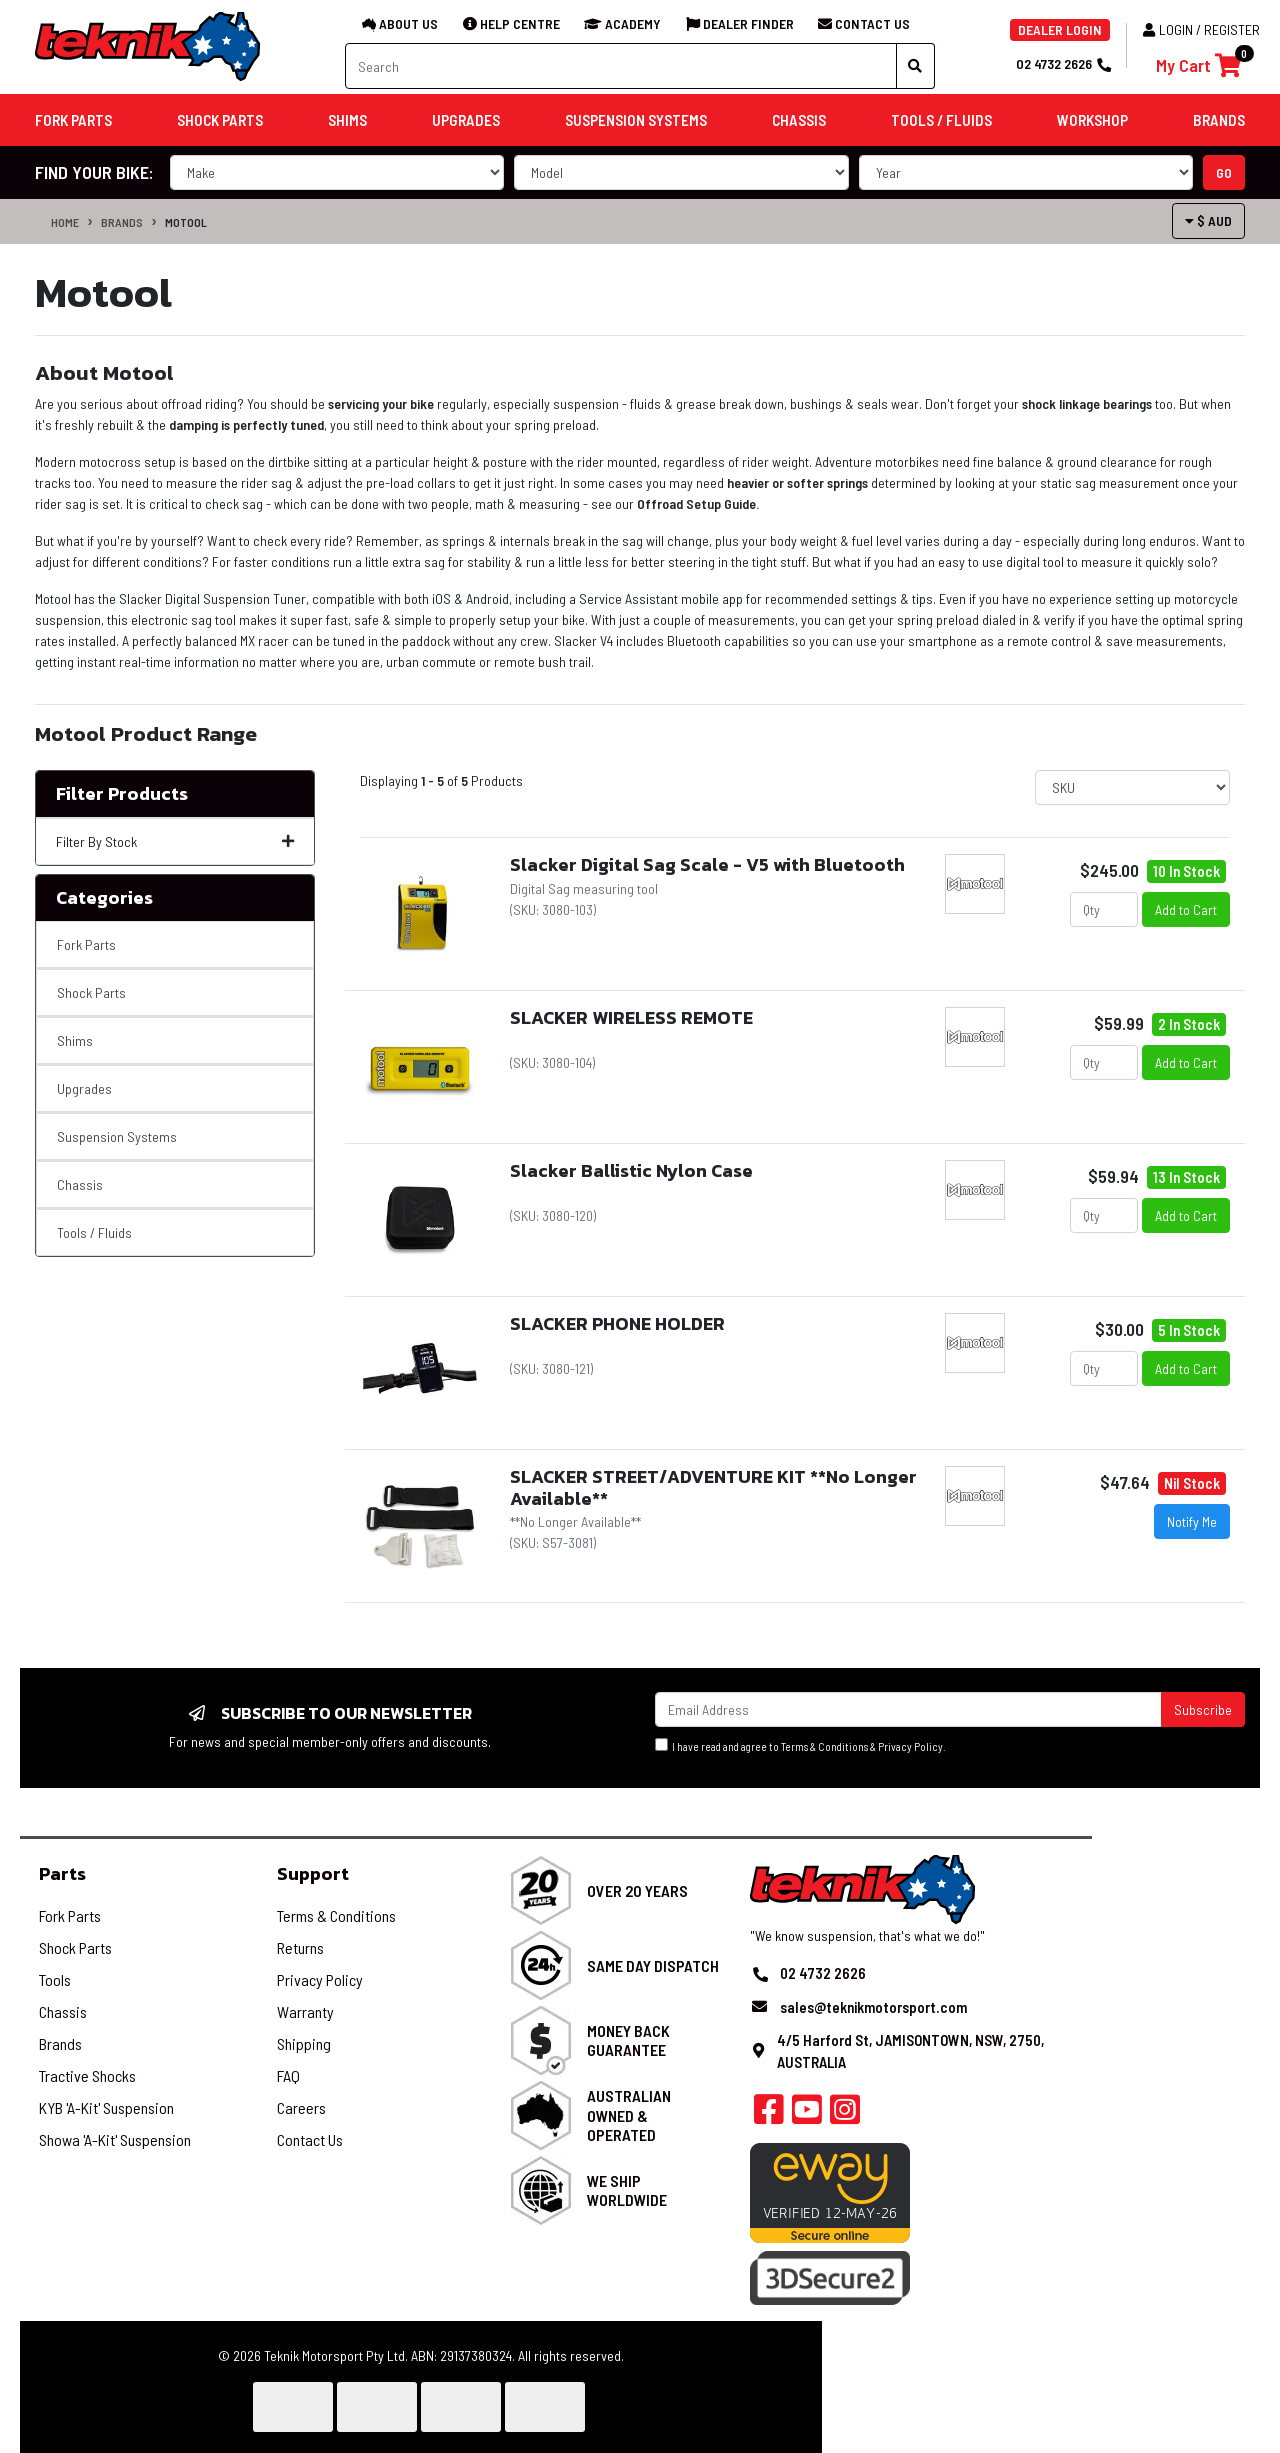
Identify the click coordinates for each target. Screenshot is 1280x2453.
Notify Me (1192, 1521)
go (1224, 172)
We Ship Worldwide (627, 2190)
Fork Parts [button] (73, 120)
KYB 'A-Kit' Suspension (106, 2107)
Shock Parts (91, 992)
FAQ (288, 2075)
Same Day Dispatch (653, 1965)
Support (313, 1873)
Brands (122, 222)
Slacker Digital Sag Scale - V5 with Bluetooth (707, 864)
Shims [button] (347, 120)
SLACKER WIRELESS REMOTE (631, 1017)
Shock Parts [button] (220, 120)
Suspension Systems (117, 1136)
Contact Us (310, 2139)
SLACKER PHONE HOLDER (617, 1323)
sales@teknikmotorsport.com (873, 2007)
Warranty (305, 2011)
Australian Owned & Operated (629, 2114)
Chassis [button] (799, 120)
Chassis (80, 1184)
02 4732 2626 (1063, 63)
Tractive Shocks (87, 2075)
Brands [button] (1219, 120)
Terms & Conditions (824, 1746)
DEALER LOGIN (1060, 29)
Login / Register (1201, 29)
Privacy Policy (910, 1746)
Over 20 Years (637, 1890)
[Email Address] (908, 1709)
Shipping (304, 2043)
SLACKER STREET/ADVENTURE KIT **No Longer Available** (713, 1487)
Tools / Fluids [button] (941, 120)
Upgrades (84, 1088)
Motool (186, 222)
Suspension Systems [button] (636, 120)
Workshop (1092, 120)
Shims (75, 1040)
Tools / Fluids (94, 1232)
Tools (55, 1979)
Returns (300, 1947)
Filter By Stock (175, 841)
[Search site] (915, 66)
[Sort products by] (1132, 787)
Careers (301, 2107)
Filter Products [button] (122, 794)
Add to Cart (1186, 909)
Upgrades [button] (466, 120)
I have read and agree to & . (800, 1745)
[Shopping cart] (1198, 65)
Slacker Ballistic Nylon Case (631, 1170)
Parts (62, 1873)
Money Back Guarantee (628, 2040)
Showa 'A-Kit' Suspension (115, 2139)
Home (65, 222)
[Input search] (621, 66)
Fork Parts (86, 944)
